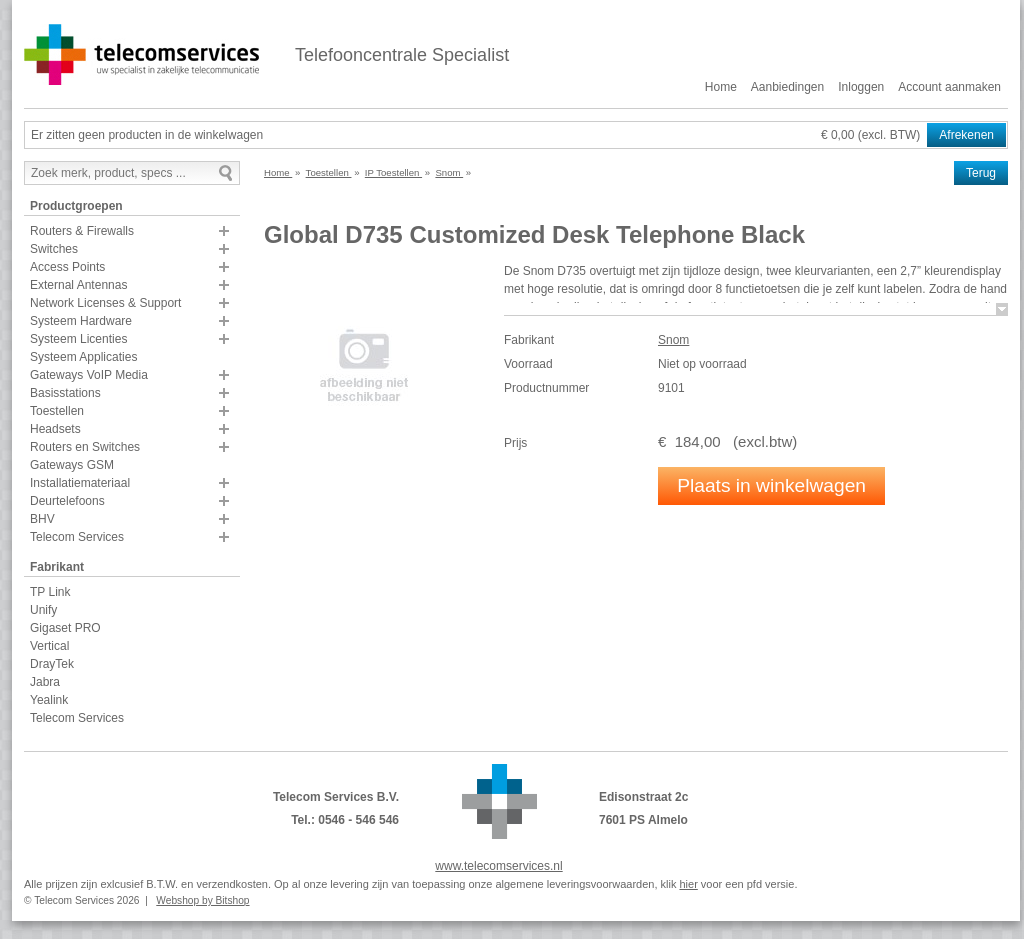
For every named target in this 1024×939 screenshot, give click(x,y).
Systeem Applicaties (83, 357)
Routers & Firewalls (82, 231)
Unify (43, 610)
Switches (54, 249)
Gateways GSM (72, 465)
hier (688, 884)
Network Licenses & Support (105, 303)
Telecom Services (77, 537)
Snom (673, 340)
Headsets (55, 429)
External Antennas (78, 285)
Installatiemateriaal (80, 483)
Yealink (49, 700)
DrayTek (52, 664)
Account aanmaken (949, 87)
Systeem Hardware (81, 321)
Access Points (67, 267)
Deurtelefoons (67, 501)
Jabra (45, 682)
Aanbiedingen (787, 87)
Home (721, 87)
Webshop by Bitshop (202, 900)
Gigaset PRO (65, 628)
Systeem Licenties (78, 339)
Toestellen (57, 411)
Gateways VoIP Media (89, 375)
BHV (42, 519)
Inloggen (861, 87)
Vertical (49, 646)
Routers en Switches (85, 447)
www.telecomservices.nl (498, 866)
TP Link (50, 592)
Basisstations (65, 393)
